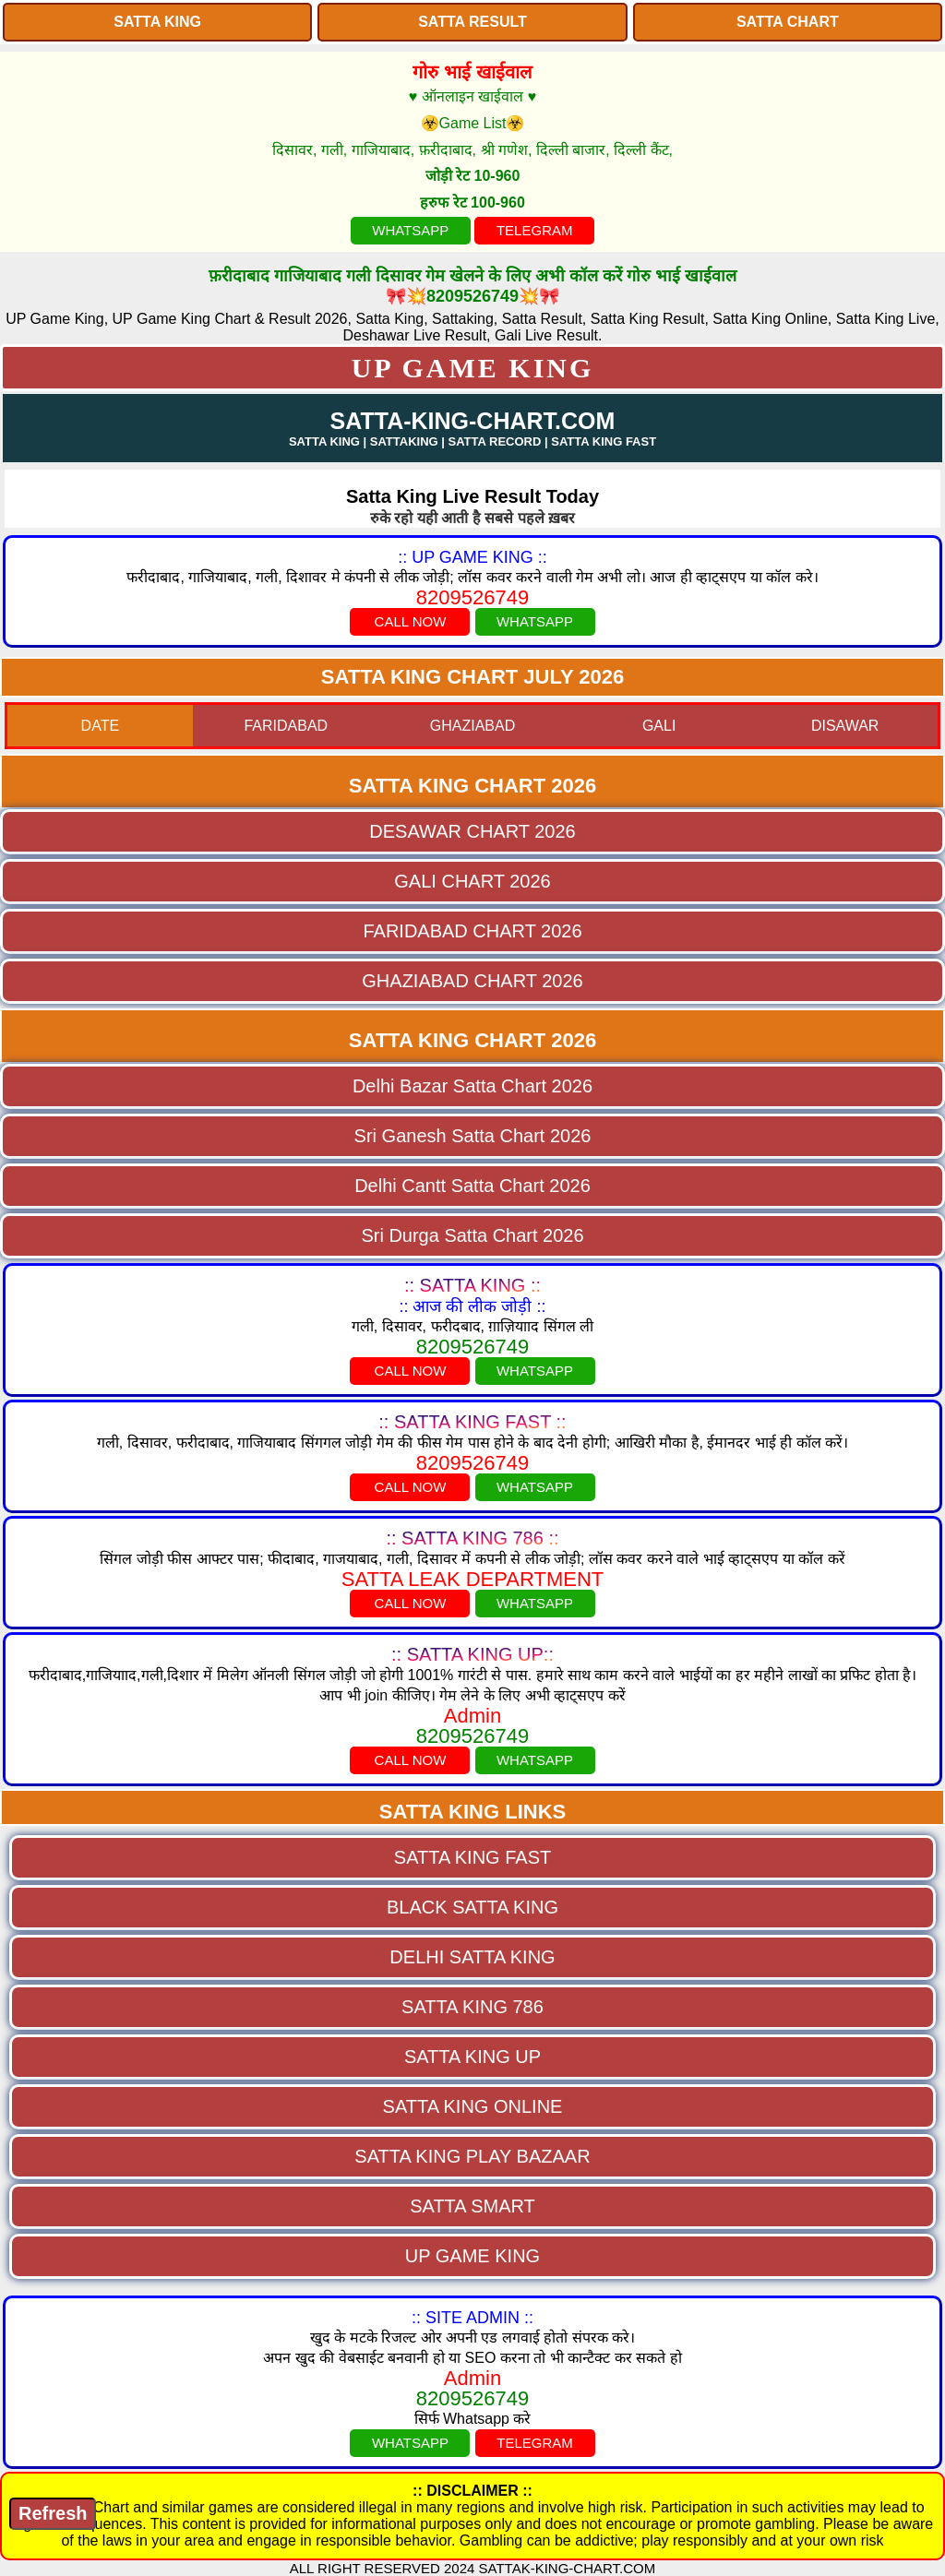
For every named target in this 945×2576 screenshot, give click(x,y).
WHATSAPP (410, 230)
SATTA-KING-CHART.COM (473, 421)
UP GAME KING (473, 367)
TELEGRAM (534, 230)
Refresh (52, 2513)
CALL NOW (411, 621)
